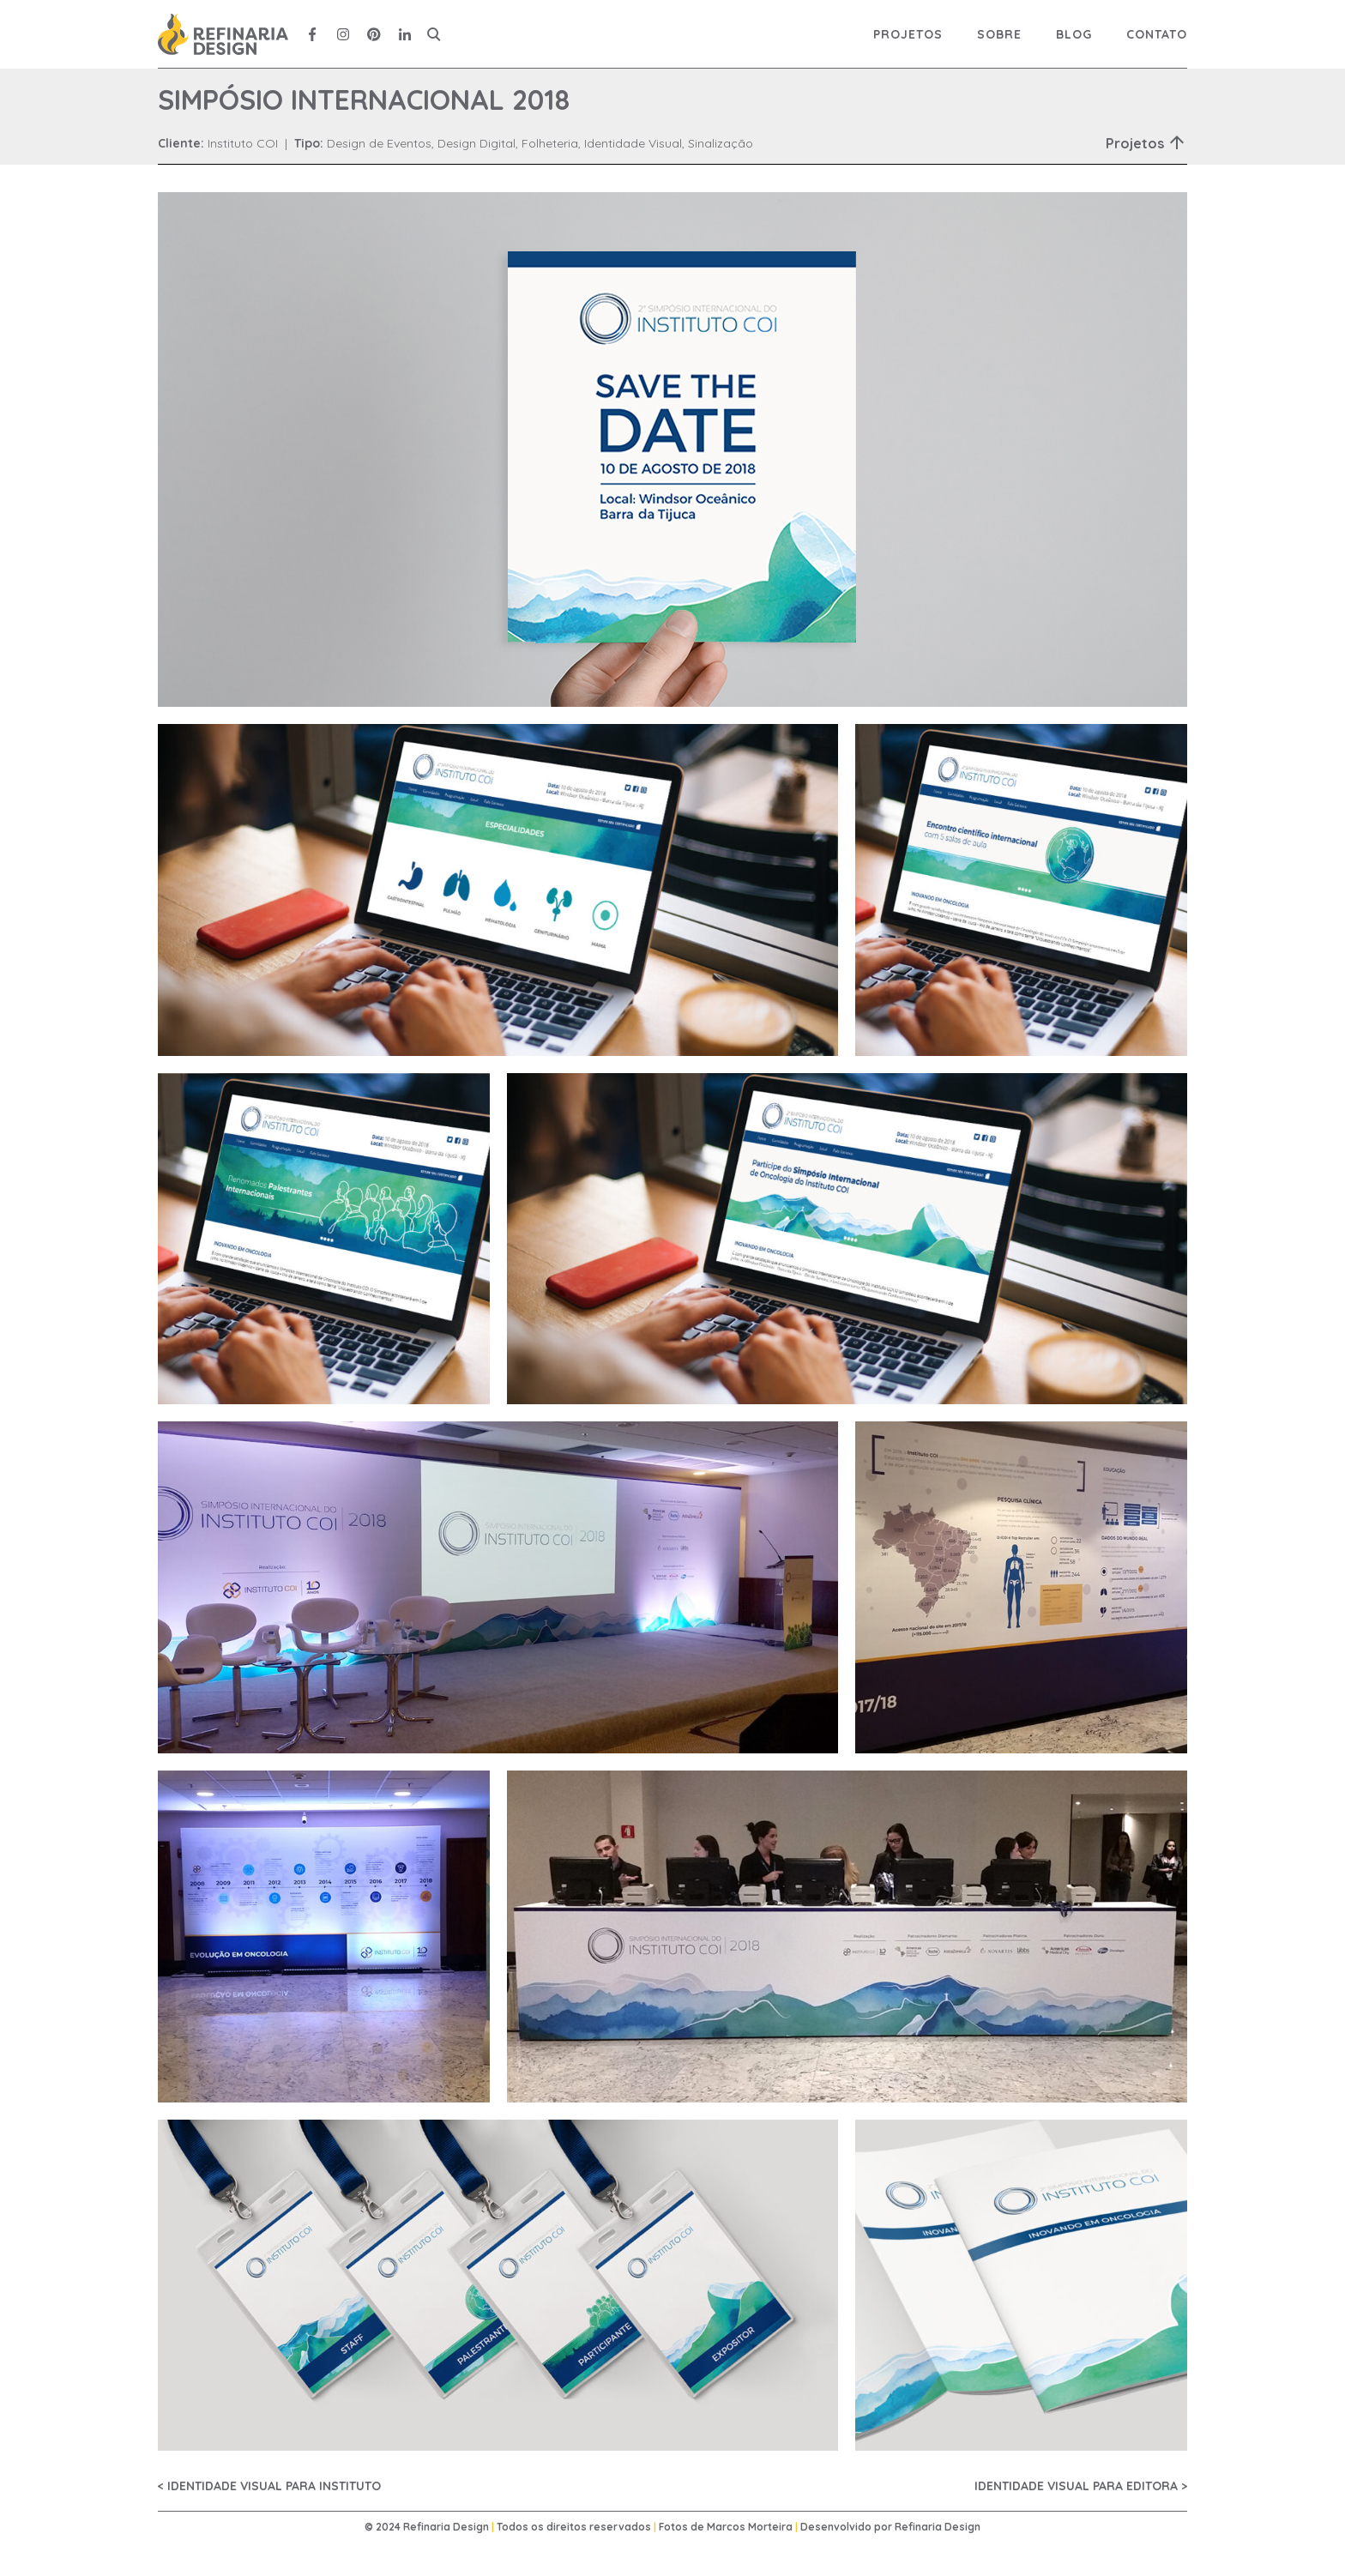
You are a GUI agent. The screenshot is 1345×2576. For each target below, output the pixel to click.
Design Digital (476, 143)
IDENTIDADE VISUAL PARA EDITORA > (1080, 2486)
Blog (1074, 34)
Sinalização (720, 143)
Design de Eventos (379, 143)
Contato (1156, 34)
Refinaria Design (937, 2526)
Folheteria (550, 143)
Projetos (908, 34)
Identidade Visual (633, 143)
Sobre (999, 34)
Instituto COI (243, 143)
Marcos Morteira (750, 2526)
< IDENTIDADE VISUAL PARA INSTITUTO (269, 2486)
